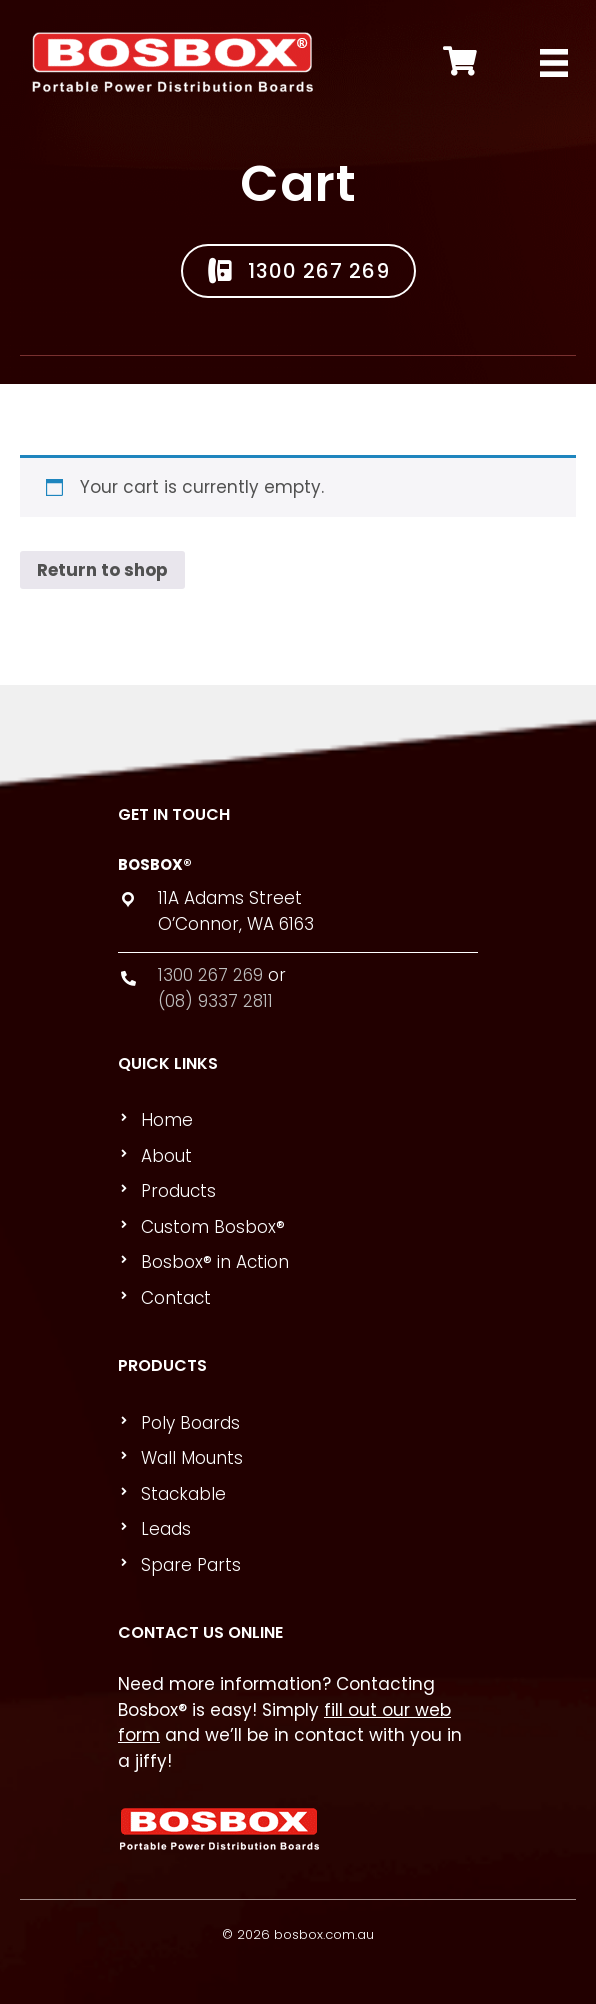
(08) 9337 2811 (215, 1001)
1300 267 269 (210, 975)
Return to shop (102, 570)
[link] (307, 1121)
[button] (298, 271)
